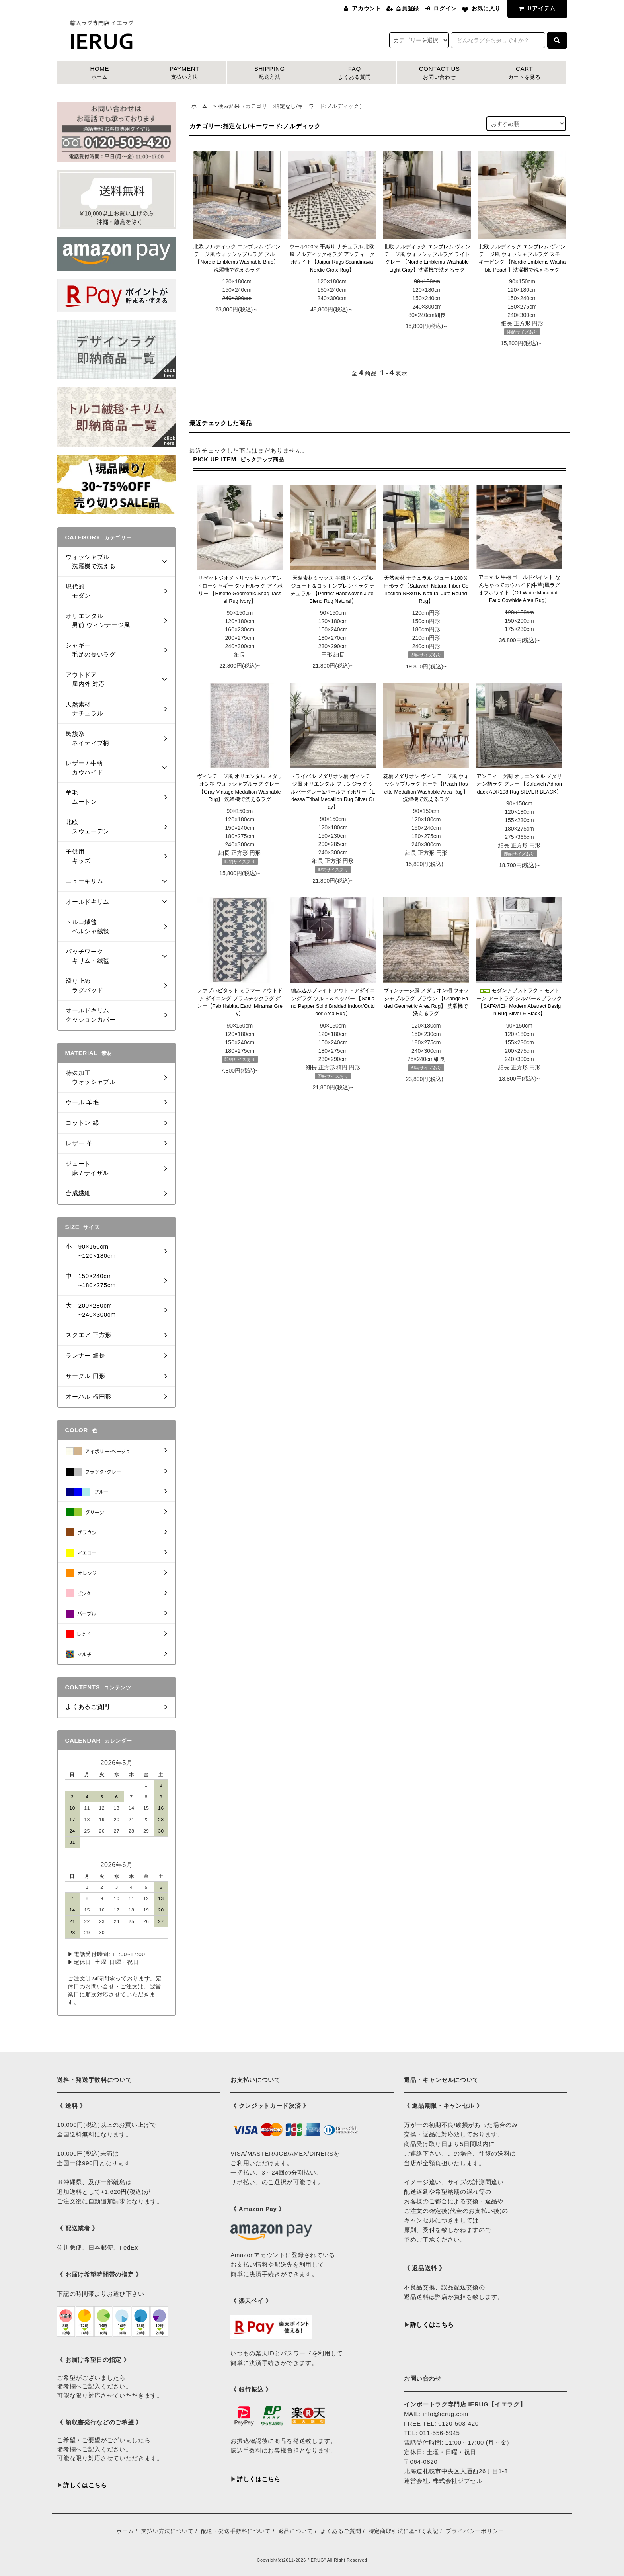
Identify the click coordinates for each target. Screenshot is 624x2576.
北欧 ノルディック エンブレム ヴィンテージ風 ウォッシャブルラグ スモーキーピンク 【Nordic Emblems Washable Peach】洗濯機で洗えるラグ (522, 258)
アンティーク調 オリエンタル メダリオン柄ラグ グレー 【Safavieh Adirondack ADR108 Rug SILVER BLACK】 (519, 784)
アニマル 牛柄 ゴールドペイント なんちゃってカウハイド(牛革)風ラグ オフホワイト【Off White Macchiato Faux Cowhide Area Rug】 (519, 588)
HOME (99, 73)
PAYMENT (185, 73)
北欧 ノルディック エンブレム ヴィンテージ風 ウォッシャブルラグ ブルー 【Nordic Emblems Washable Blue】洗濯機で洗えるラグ (237, 258)
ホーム (199, 106)
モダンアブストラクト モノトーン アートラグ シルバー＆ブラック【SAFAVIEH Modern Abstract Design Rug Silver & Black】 (519, 1001)
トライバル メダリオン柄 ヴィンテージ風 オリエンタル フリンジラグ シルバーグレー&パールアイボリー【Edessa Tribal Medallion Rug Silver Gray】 (333, 791)
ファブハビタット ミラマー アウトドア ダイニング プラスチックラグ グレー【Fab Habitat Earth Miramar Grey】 (240, 1001)
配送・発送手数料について (236, 2531)
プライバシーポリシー (475, 2531)
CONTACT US (439, 73)
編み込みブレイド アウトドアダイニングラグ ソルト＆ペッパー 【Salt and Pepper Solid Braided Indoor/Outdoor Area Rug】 (333, 1001)
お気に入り (486, 8)
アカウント (366, 8)
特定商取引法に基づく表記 (404, 2531)
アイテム (535, 8)
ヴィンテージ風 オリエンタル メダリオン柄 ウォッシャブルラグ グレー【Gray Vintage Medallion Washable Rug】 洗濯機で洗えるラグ (240, 787)
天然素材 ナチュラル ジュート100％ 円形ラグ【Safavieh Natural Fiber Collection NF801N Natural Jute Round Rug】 (426, 589)
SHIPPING (269, 73)
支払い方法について (167, 2531)
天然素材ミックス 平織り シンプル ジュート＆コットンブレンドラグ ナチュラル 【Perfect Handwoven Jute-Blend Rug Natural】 (333, 589)
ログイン (445, 8)
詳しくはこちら (85, 2485)
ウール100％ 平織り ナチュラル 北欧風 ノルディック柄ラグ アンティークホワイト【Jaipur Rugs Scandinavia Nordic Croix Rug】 (332, 258)
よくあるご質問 (340, 2531)
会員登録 (407, 8)
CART (525, 73)
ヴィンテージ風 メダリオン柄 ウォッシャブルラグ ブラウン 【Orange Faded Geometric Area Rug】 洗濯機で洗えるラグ (426, 1001)
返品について (295, 2531)
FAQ (355, 73)
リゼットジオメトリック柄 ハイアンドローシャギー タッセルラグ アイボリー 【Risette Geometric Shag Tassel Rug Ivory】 (240, 589)
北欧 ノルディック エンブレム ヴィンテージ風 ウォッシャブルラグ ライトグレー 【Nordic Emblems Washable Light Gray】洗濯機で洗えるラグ (427, 258)
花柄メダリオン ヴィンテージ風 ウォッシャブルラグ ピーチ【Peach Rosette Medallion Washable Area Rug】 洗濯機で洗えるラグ (426, 787)
